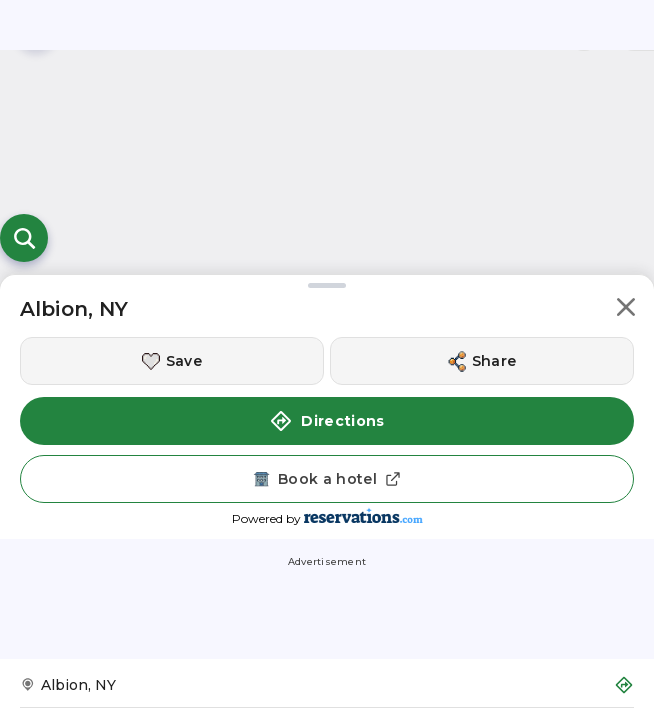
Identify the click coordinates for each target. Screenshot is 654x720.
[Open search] (24, 238)
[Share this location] (482, 361)
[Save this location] (172, 361)
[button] (626, 310)
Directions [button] (327, 421)
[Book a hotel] (327, 479)
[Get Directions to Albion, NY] (327, 691)
